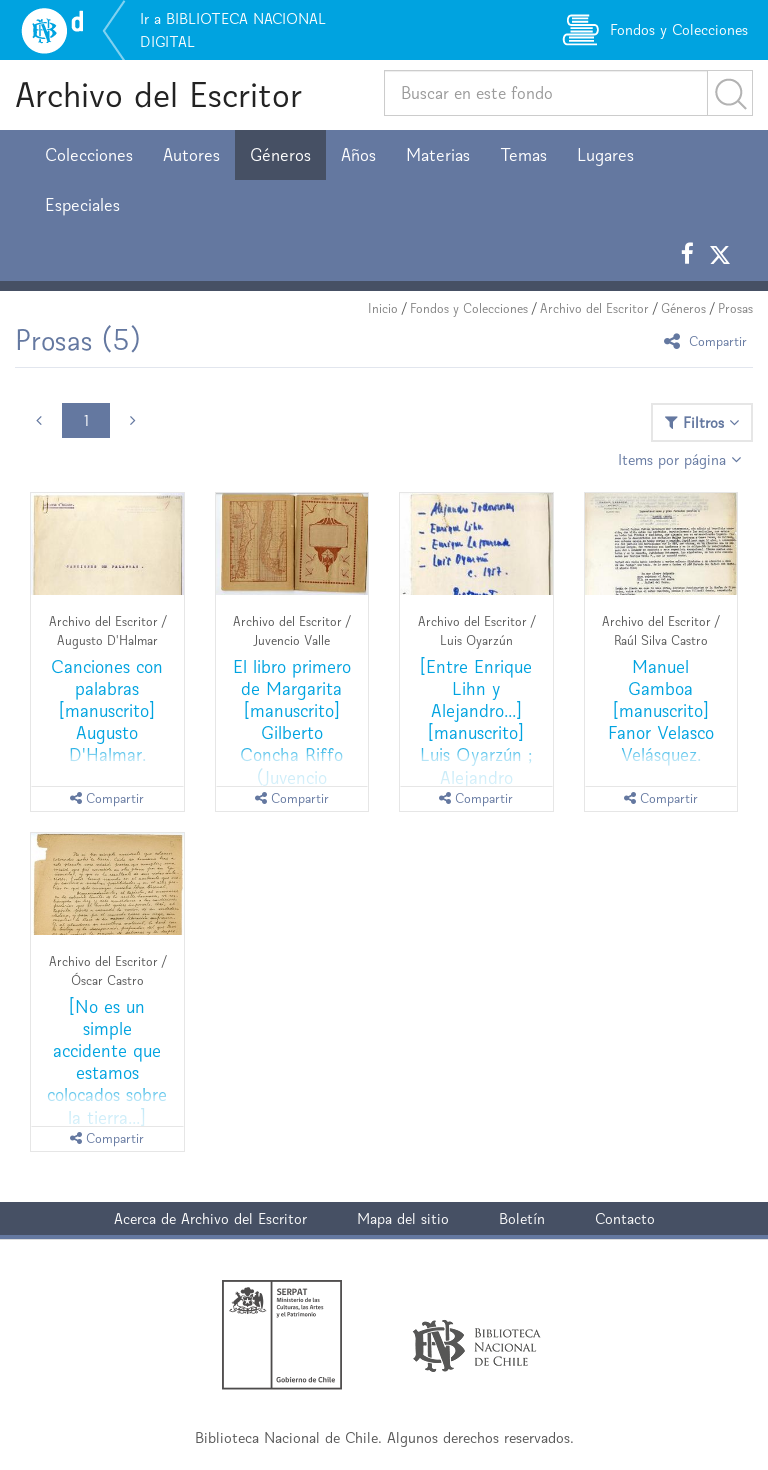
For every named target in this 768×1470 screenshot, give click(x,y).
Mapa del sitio (403, 1218)
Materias (438, 155)
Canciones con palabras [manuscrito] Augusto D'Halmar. (107, 710)
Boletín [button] (522, 1218)
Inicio (383, 308)
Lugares (605, 155)
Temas (523, 155)
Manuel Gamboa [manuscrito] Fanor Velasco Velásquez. (661, 710)
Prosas (735, 308)
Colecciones (89, 155)
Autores (191, 155)
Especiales (82, 205)
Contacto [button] (625, 1218)
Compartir (708, 340)
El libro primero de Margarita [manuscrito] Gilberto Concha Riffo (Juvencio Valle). (292, 732)
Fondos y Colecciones (469, 308)
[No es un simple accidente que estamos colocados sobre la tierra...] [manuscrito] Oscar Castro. (107, 1084)
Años (358, 155)
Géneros (280, 155)
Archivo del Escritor (158, 94)
